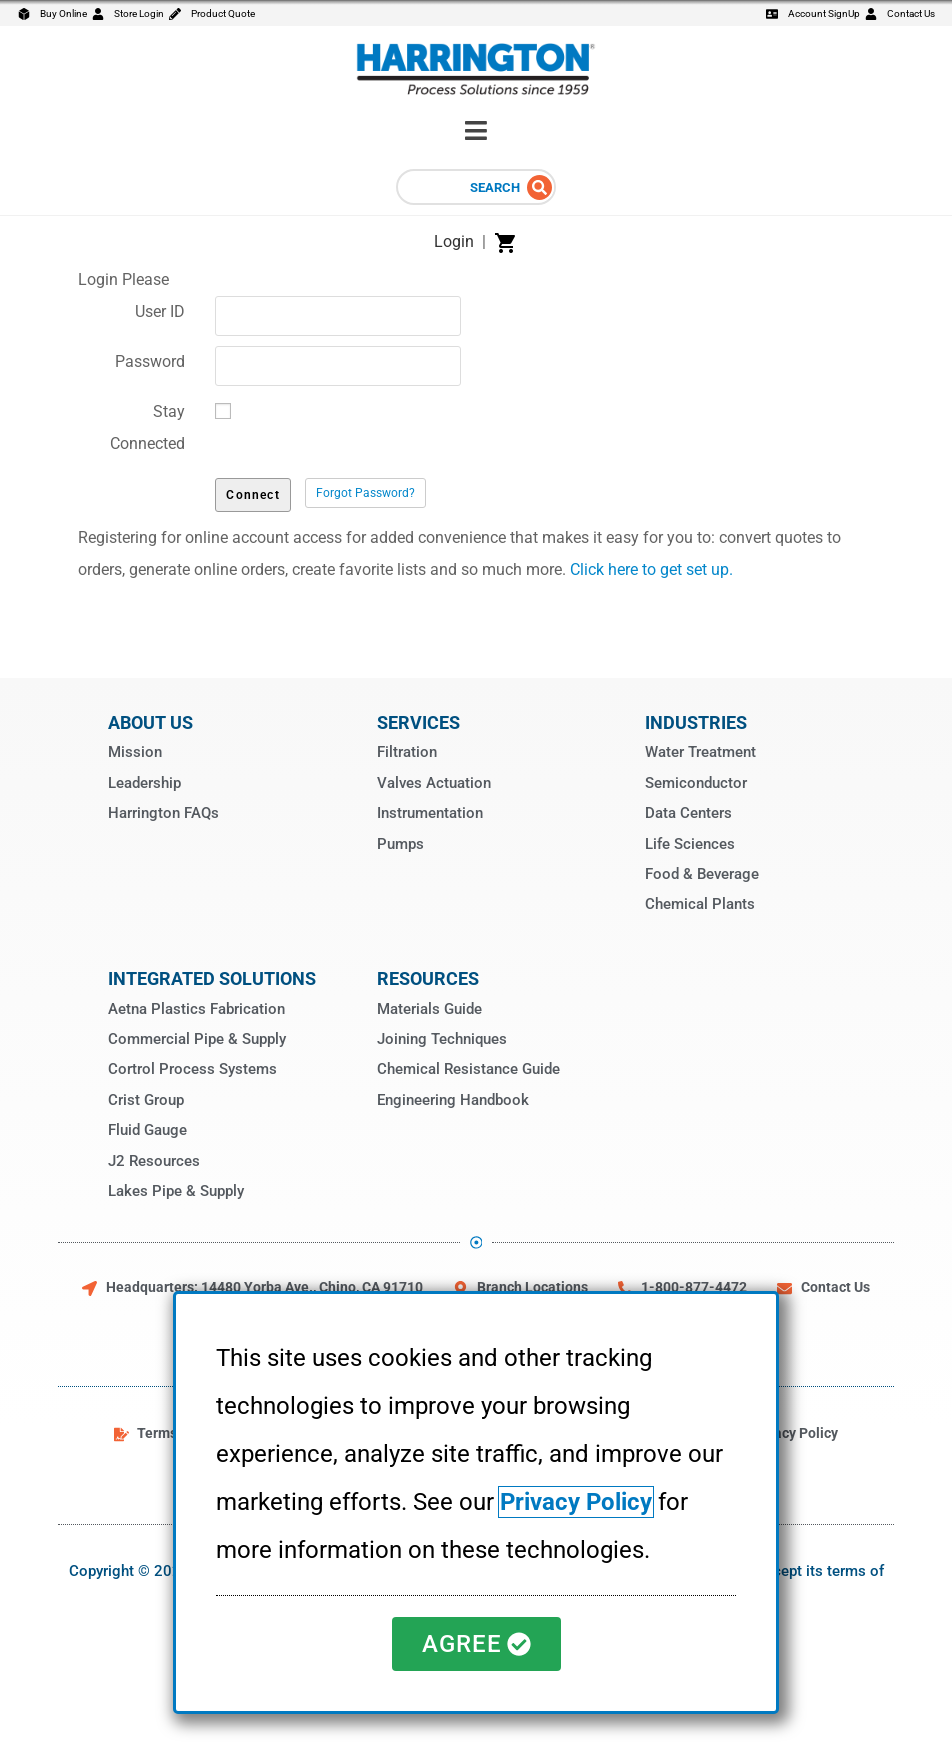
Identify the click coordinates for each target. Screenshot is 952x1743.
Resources (428, 978)
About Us (150, 722)
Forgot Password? (365, 493)
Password (150, 361)
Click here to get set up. (651, 569)
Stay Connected (147, 427)
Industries (696, 722)
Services (418, 722)
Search (495, 187)
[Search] (539, 187)
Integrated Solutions (212, 978)
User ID (160, 311)
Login (454, 241)
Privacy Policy (576, 1502)
